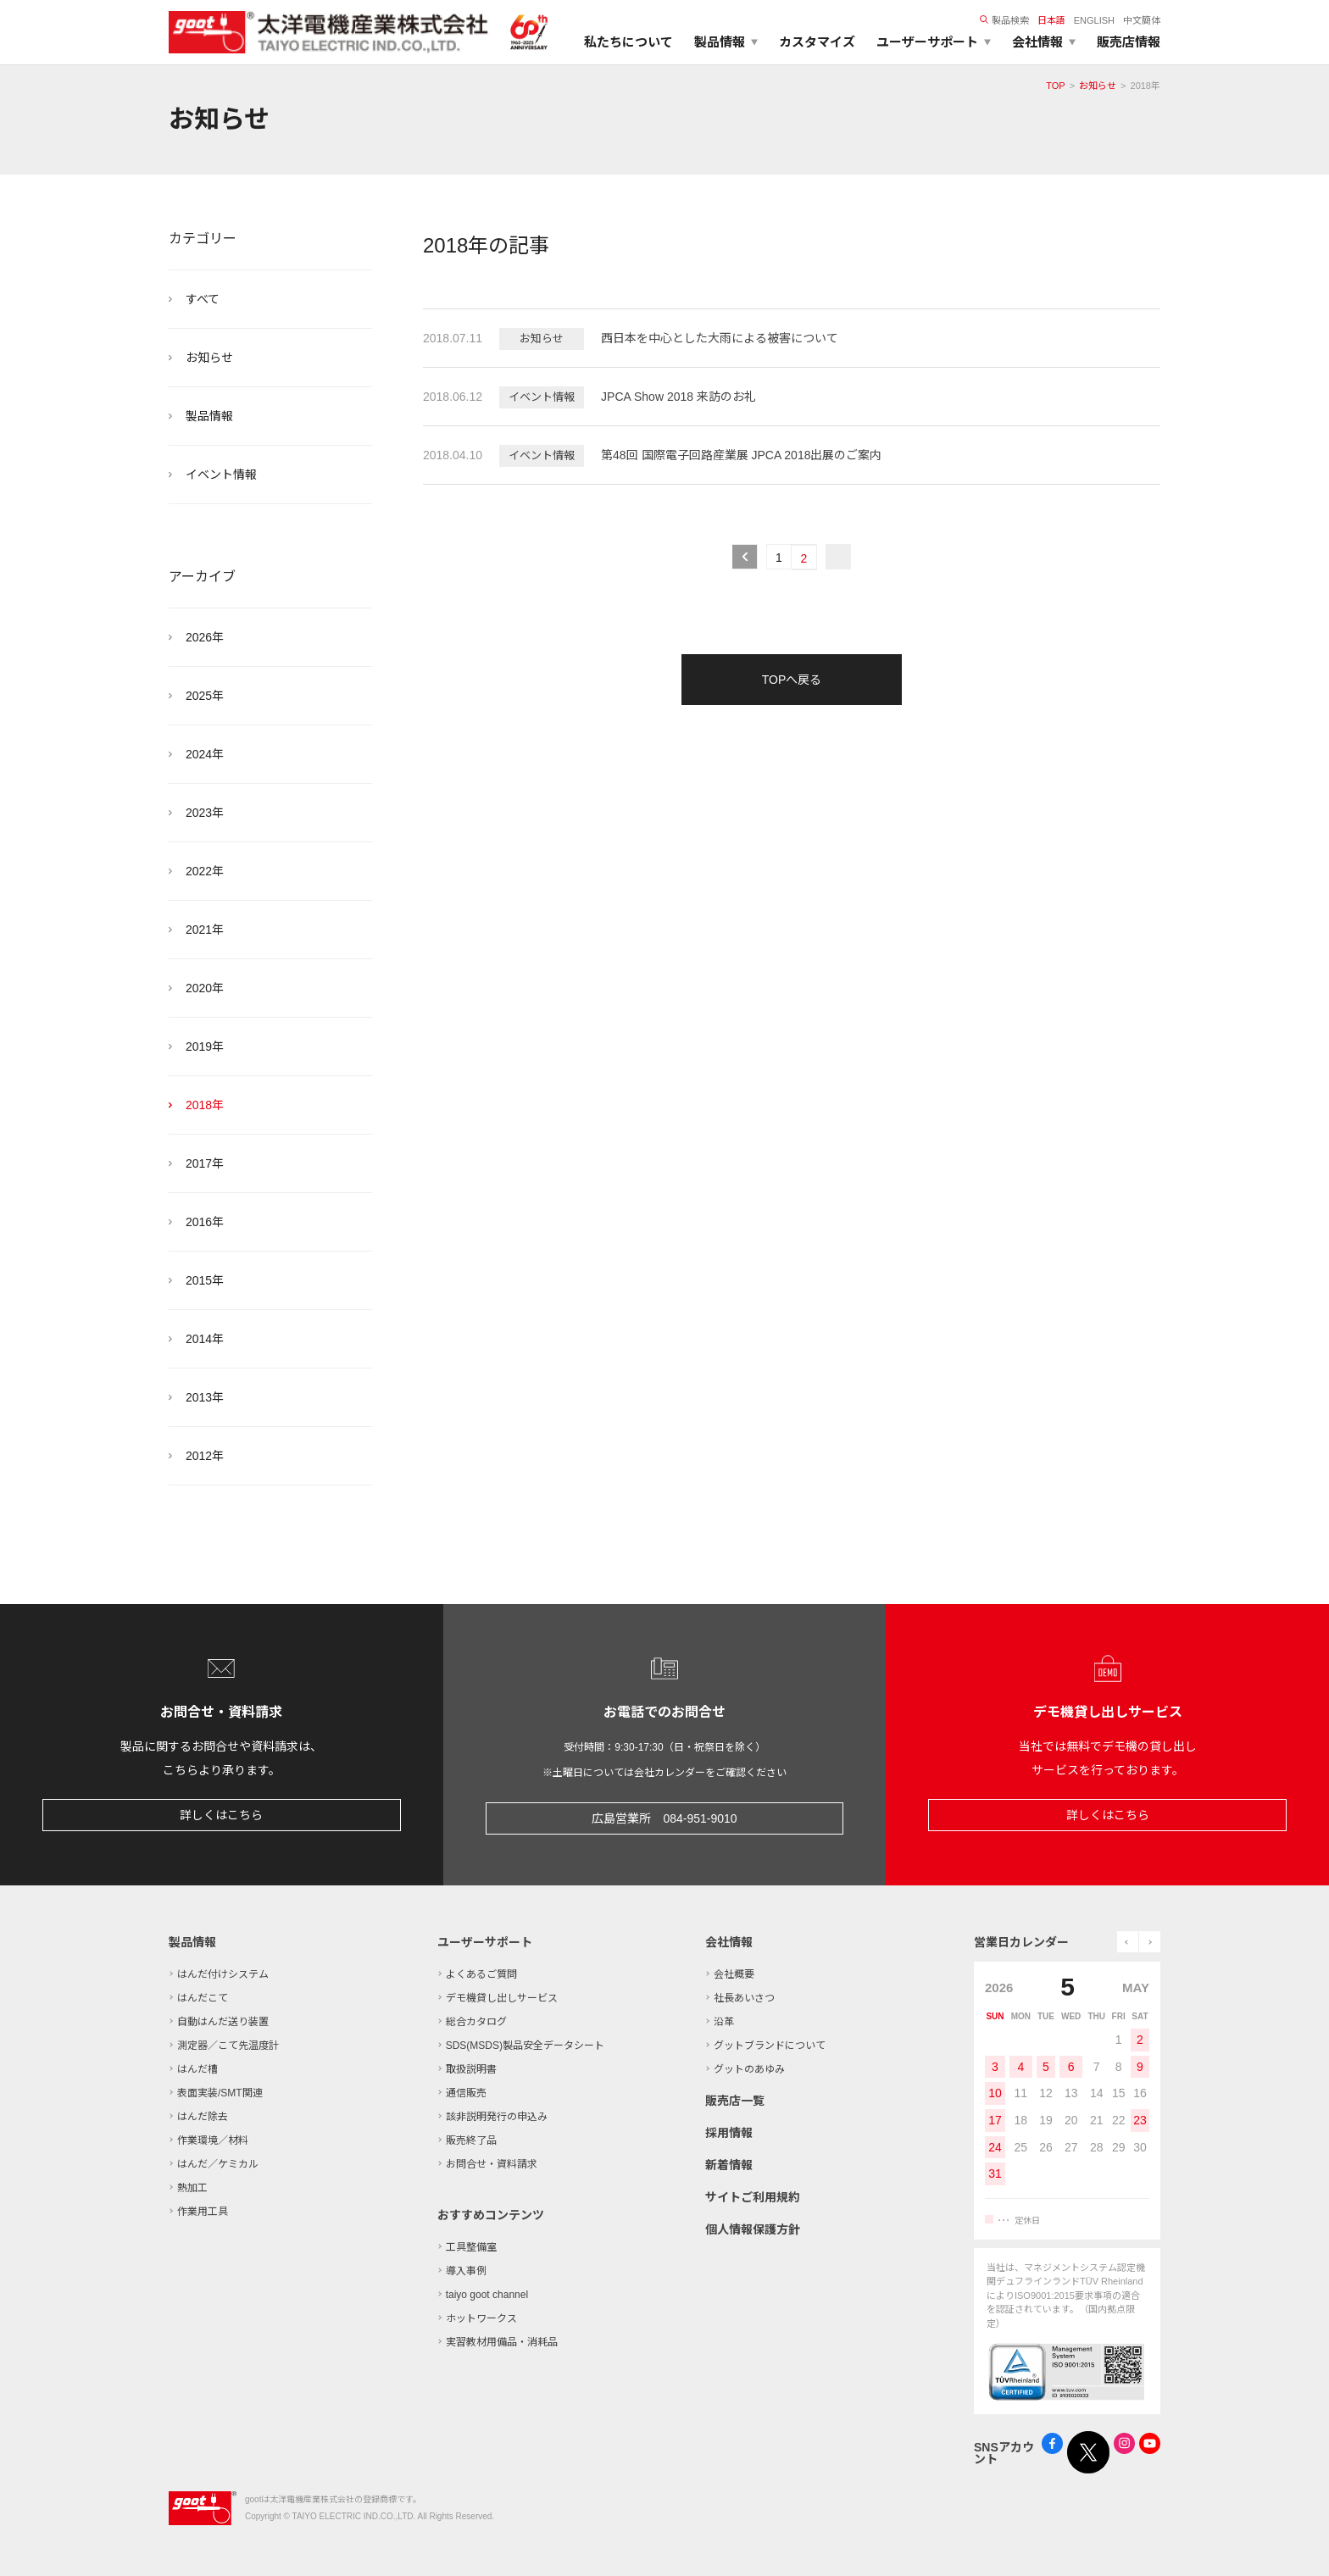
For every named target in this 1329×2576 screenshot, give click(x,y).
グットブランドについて (770, 2045)
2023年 (205, 812)
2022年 (205, 871)
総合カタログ (476, 2022)
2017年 (205, 1163)
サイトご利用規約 (752, 2197)
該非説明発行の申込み (497, 2117)
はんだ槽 (197, 2069)
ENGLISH (1094, 20)
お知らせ (1097, 85)
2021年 (205, 929)
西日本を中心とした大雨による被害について (719, 338)
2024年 (205, 754)
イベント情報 (221, 474)
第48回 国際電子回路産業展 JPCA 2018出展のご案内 (741, 455)
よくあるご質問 (481, 1974)
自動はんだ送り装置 (223, 2022)
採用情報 (729, 2133)
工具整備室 (471, 2247)
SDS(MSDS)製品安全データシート (525, 2045)
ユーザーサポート (484, 1942)
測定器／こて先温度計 (228, 2045)
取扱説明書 (471, 2069)
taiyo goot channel (487, 2295)
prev (1127, 1941)
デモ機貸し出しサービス (502, 1998)
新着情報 (729, 2165)
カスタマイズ (817, 42)
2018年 (205, 1105)
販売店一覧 (735, 2100)
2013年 (205, 1397)
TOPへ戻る (792, 679)
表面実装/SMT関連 (220, 2093)
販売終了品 (471, 2140)
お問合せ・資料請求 (491, 2164)
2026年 (205, 637)
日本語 (1051, 20)
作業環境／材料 (212, 2140)
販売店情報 (1128, 42)
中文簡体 (1141, 20)
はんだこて (202, 1998)
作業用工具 (202, 2212)
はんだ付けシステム (223, 1974)
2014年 (205, 1339)
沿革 (724, 2022)
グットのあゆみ (749, 2069)
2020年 (205, 988)
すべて (203, 299)
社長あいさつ (744, 1998)
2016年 (205, 1222)
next (1149, 1941)
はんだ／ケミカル (218, 2164)
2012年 (205, 1456)
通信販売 (466, 2093)
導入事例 (466, 2271)
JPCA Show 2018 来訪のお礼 (678, 396)
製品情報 (209, 416)
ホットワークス (481, 2318)
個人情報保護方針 (752, 2229)
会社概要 (734, 1974)
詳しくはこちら (221, 1815)
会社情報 (729, 1942)
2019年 (205, 1046)
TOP (1055, 85)
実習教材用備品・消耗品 (502, 2342)
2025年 (205, 695)
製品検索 (1004, 20)
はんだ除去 (202, 2117)
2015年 (205, 1280)
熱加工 (192, 2188)
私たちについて (628, 42)
